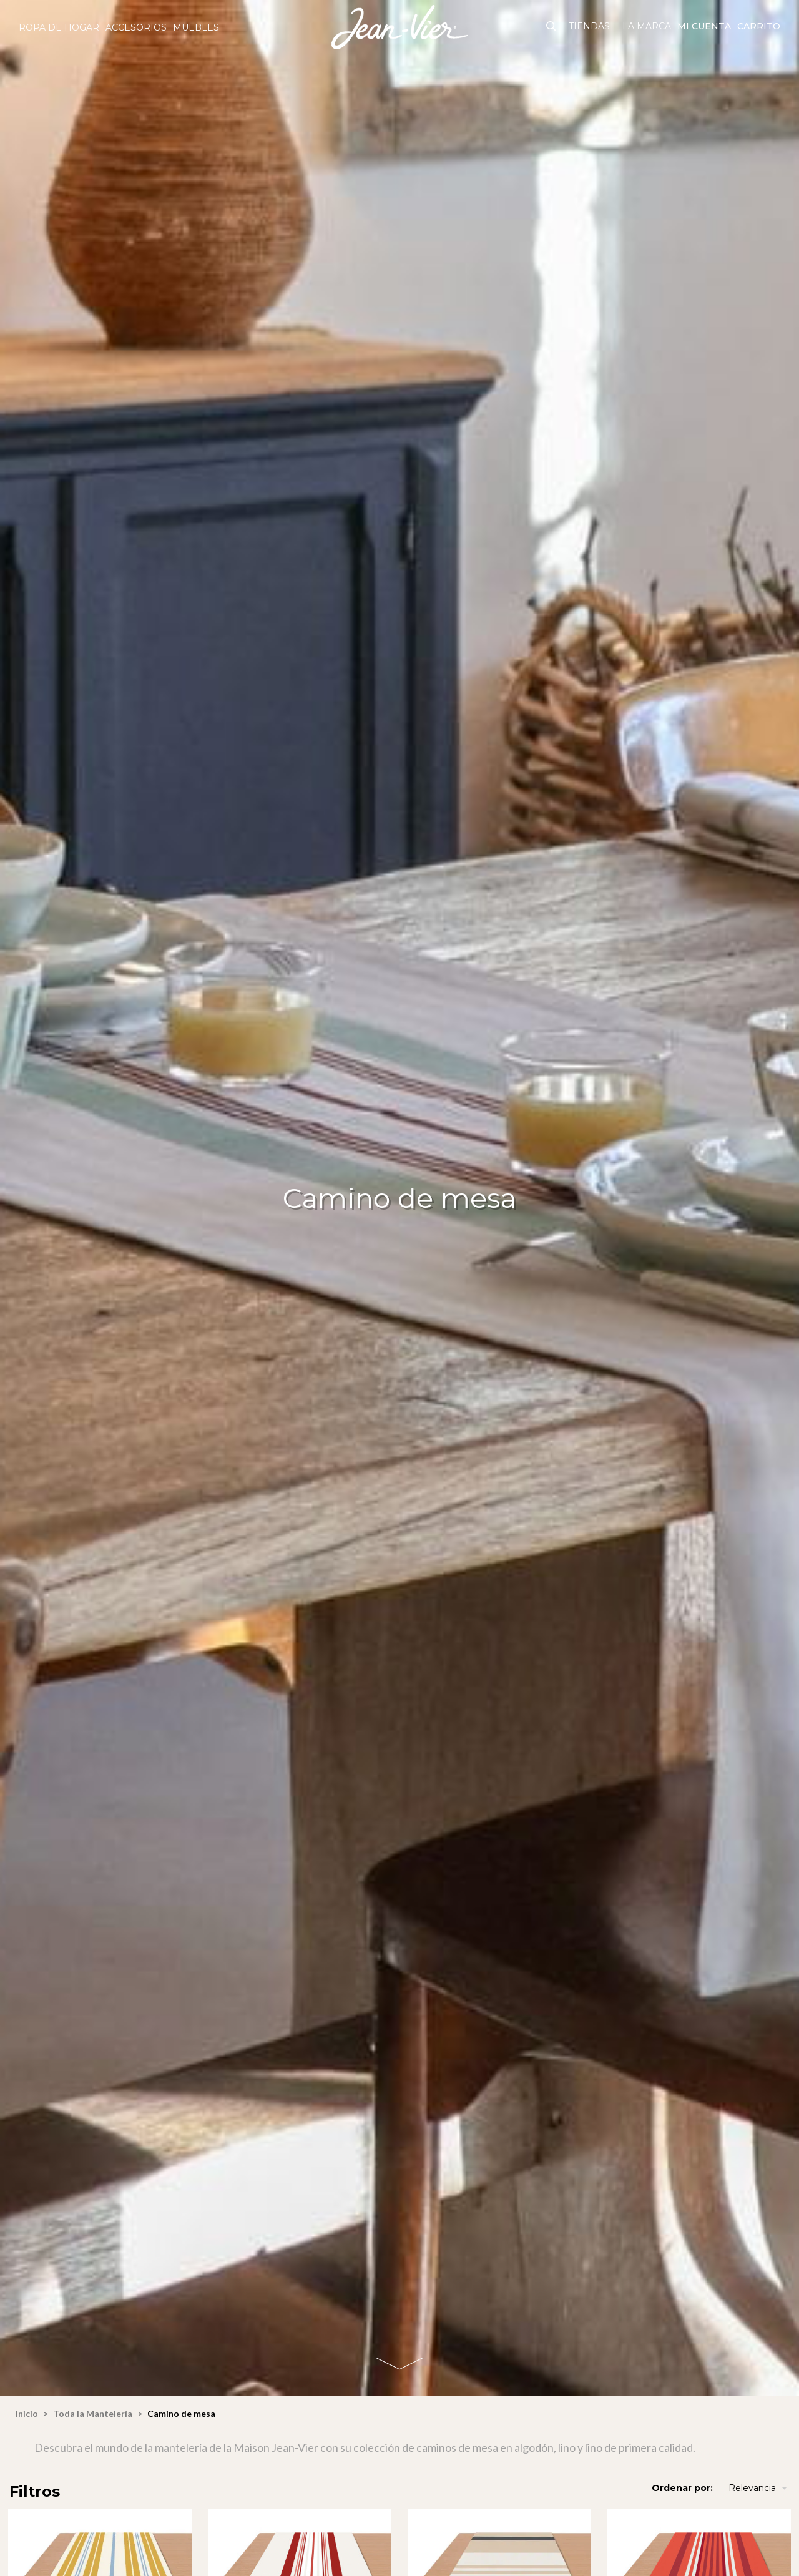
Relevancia (759, 2488)
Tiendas (589, 26)
